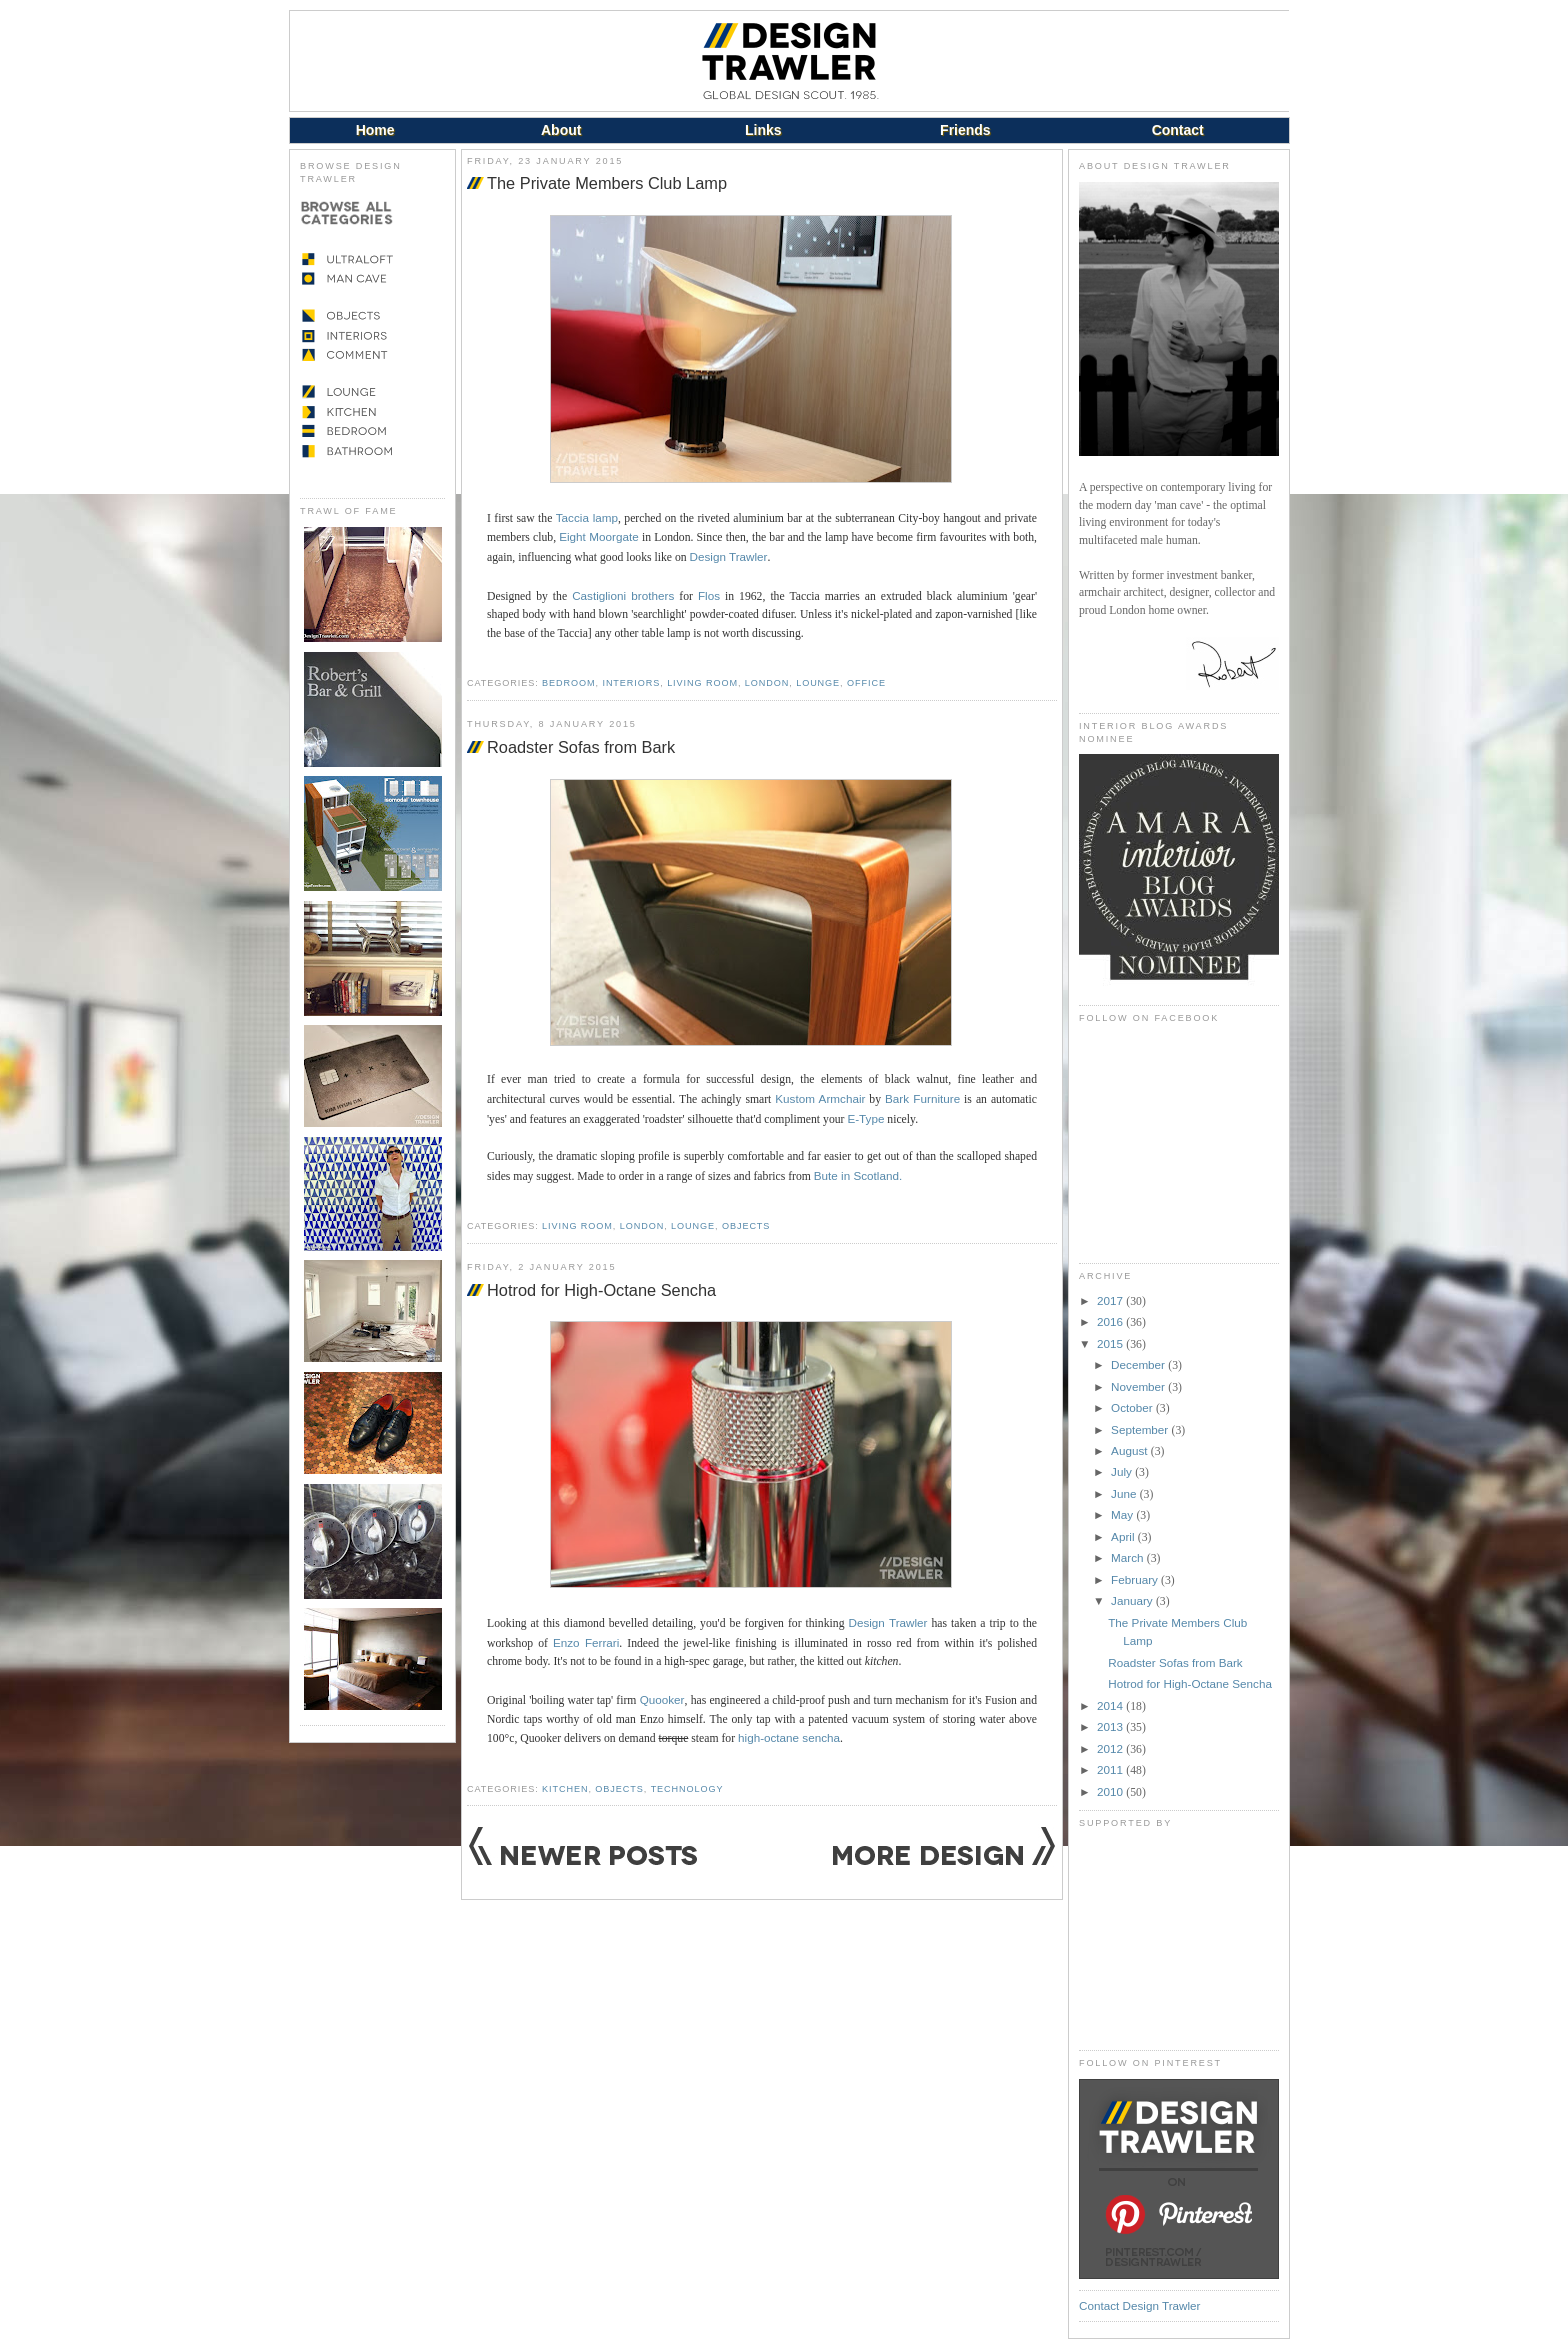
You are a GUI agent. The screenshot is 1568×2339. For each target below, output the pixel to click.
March (1129, 1557)
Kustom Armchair (820, 1098)
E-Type (865, 1118)
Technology (687, 1789)
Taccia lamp (587, 517)
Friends (965, 130)
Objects (746, 1226)
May (1123, 1514)
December (1139, 1364)
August (1131, 1450)
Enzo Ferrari (586, 1642)
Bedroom (568, 683)
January (1133, 1600)
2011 (1111, 1769)
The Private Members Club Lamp (607, 183)
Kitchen (565, 1789)
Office (866, 683)
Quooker (662, 1699)
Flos (709, 595)
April (1124, 1536)
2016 (1111, 1321)
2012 (1111, 1748)
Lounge (818, 683)
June (1125, 1493)
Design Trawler (729, 556)
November (1139, 1386)
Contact (1178, 130)
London (767, 683)
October (1133, 1407)
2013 (1111, 1726)
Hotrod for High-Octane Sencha (601, 1290)
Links (763, 130)
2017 (1111, 1300)
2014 (1111, 1705)
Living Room (702, 683)
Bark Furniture (922, 1098)
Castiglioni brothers (623, 595)
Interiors (631, 683)
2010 (1111, 1791)
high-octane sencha (789, 1737)
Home (375, 130)
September (1141, 1429)
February (1136, 1579)
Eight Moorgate (599, 536)
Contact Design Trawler (1139, 2305)
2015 (1111, 1343)
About (561, 130)
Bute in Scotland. (858, 1175)
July (1123, 1471)
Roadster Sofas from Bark (581, 747)
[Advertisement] (1179, 1939)
